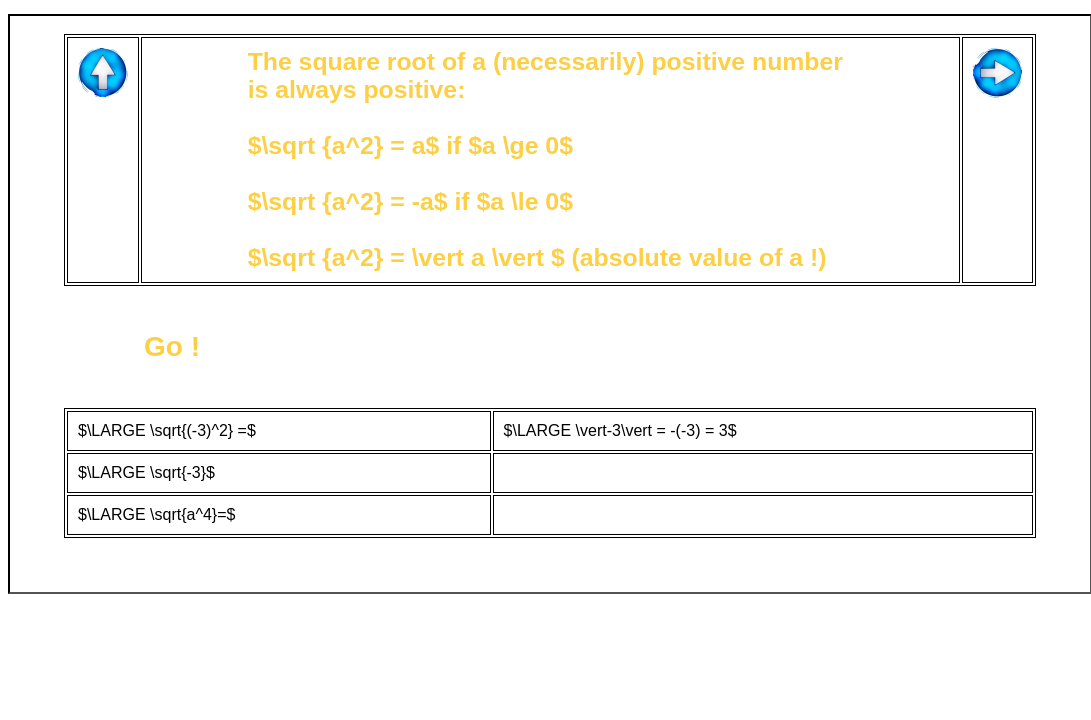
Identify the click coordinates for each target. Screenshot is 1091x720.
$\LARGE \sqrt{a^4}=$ (156, 514)
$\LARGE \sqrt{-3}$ (146, 472)
